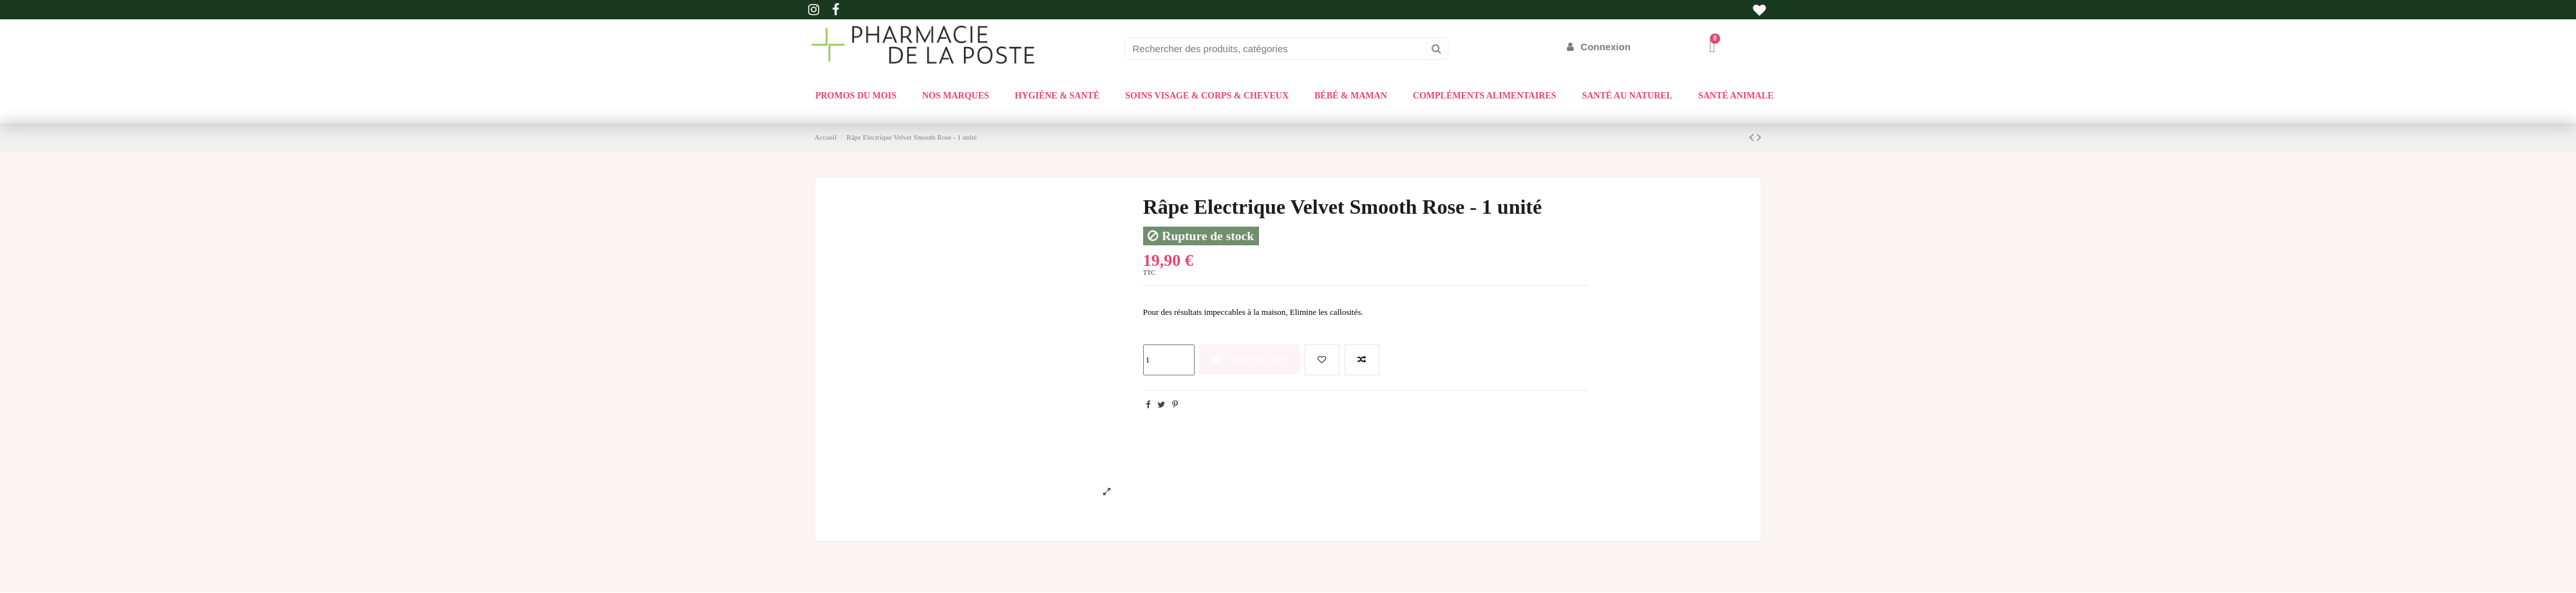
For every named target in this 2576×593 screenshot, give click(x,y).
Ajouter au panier (1249, 359)
